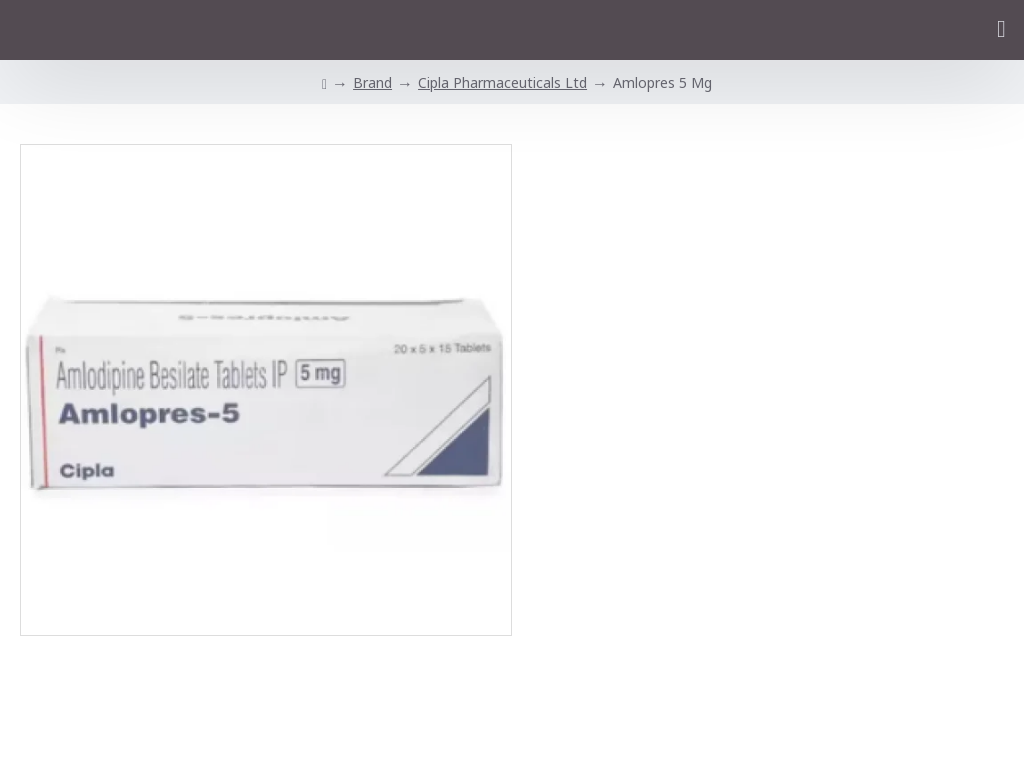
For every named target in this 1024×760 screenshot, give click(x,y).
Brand (372, 82)
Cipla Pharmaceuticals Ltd (502, 82)
